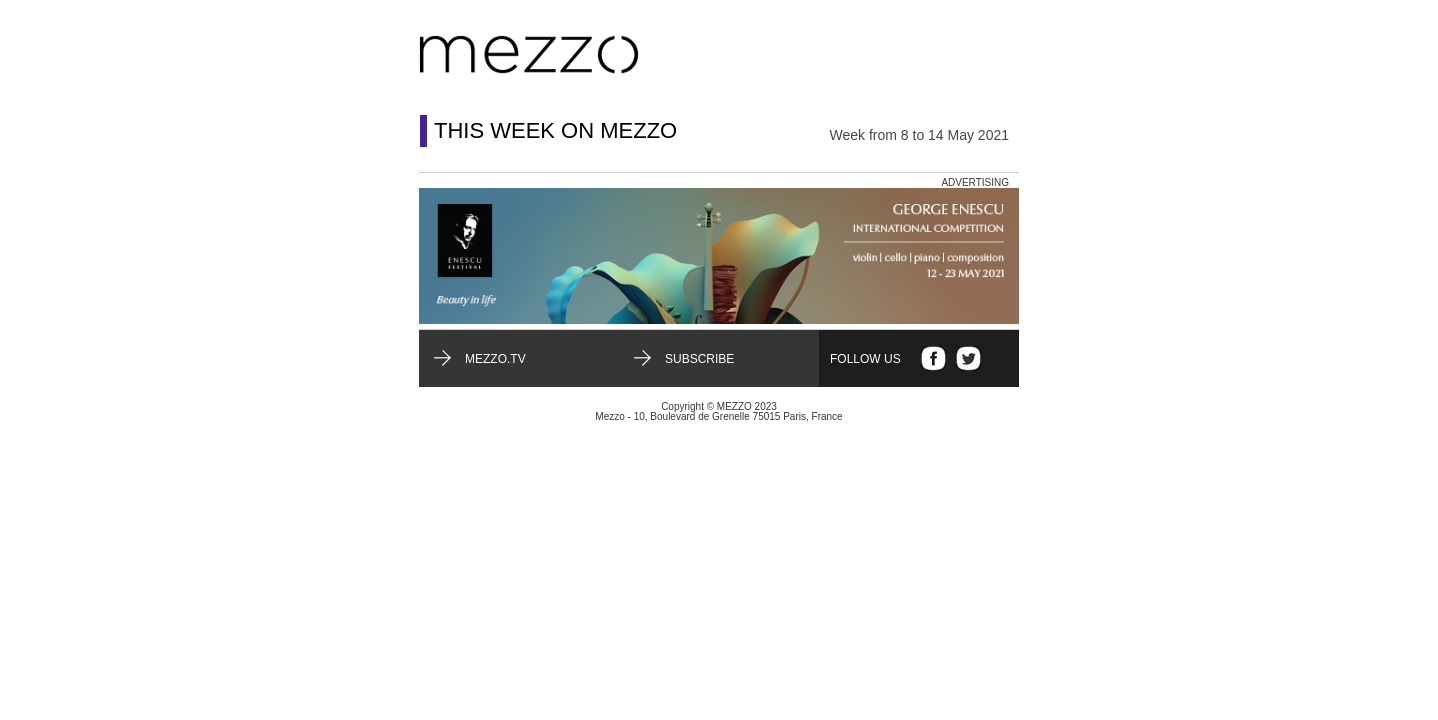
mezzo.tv (495, 359)
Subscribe (699, 359)
